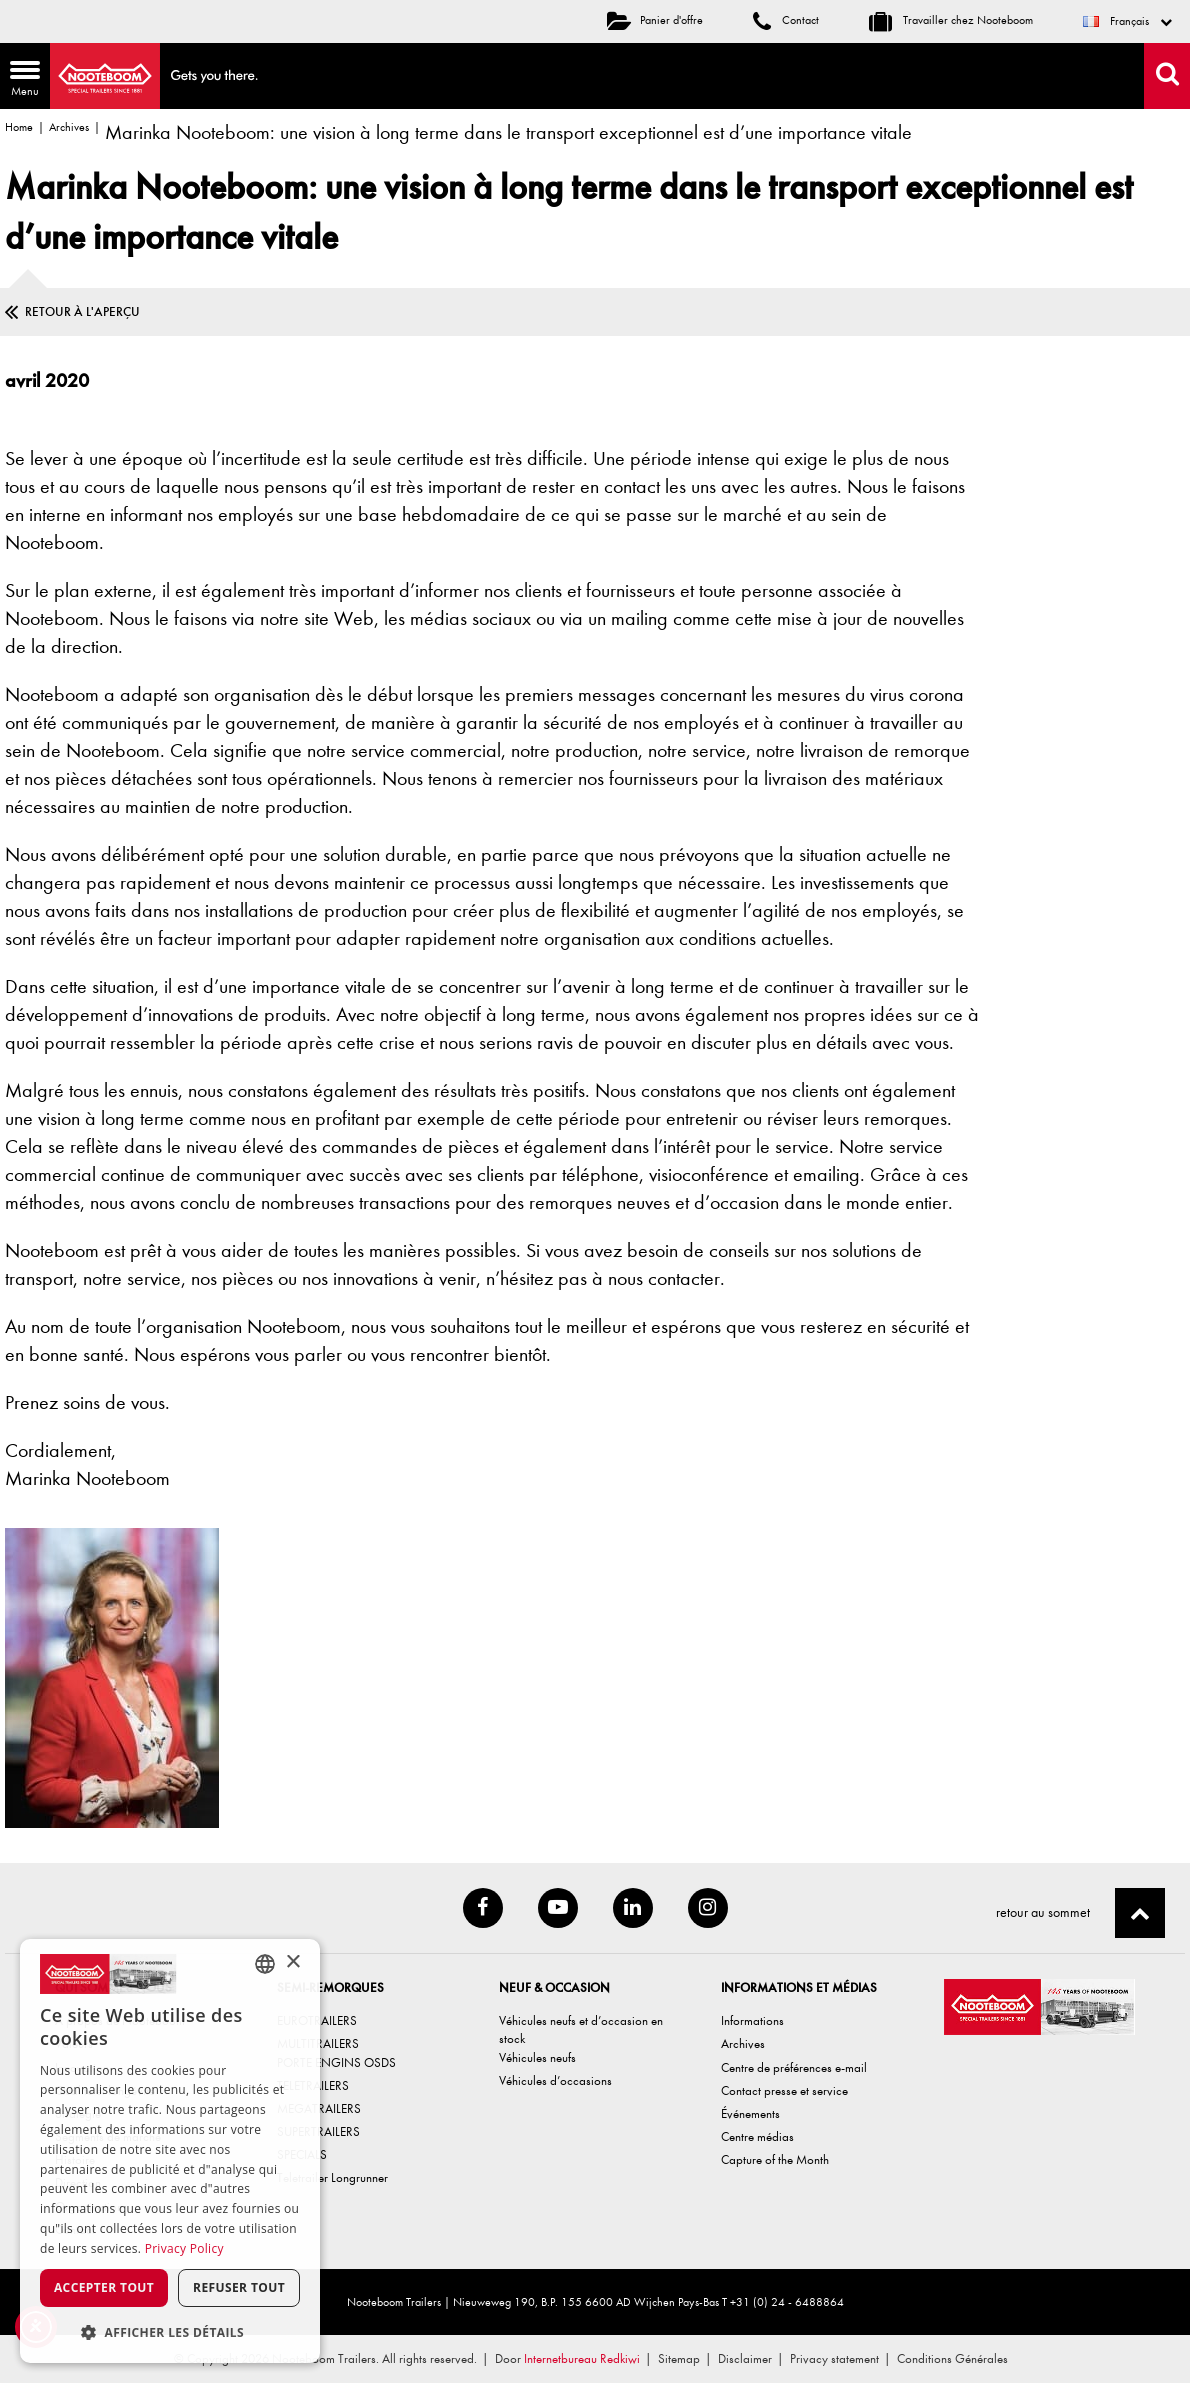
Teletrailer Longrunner (332, 2177)
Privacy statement (834, 2358)
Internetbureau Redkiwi (582, 2358)
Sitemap (679, 2358)
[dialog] (170, 2151)
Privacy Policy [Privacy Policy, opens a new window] (184, 2248)
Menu (20, 80)
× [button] (292, 1962)
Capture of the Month (775, 2159)
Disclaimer (745, 2358)
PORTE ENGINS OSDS (336, 2062)
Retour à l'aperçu (82, 311)
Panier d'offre (655, 20)
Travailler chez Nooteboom (951, 20)
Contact (786, 20)
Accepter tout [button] (104, 2287)
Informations (752, 2020)
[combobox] (265, 1964)
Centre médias (757, 2136)
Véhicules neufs (537, 2057)
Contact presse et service (784, 2090)
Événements (750, 2113)
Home (19, 127)
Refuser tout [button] (239, 2287)
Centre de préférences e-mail (794, 2067)
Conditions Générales (952, 2358)
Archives (69, 127)
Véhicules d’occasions (555, 2080)
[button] (170, 2331)
